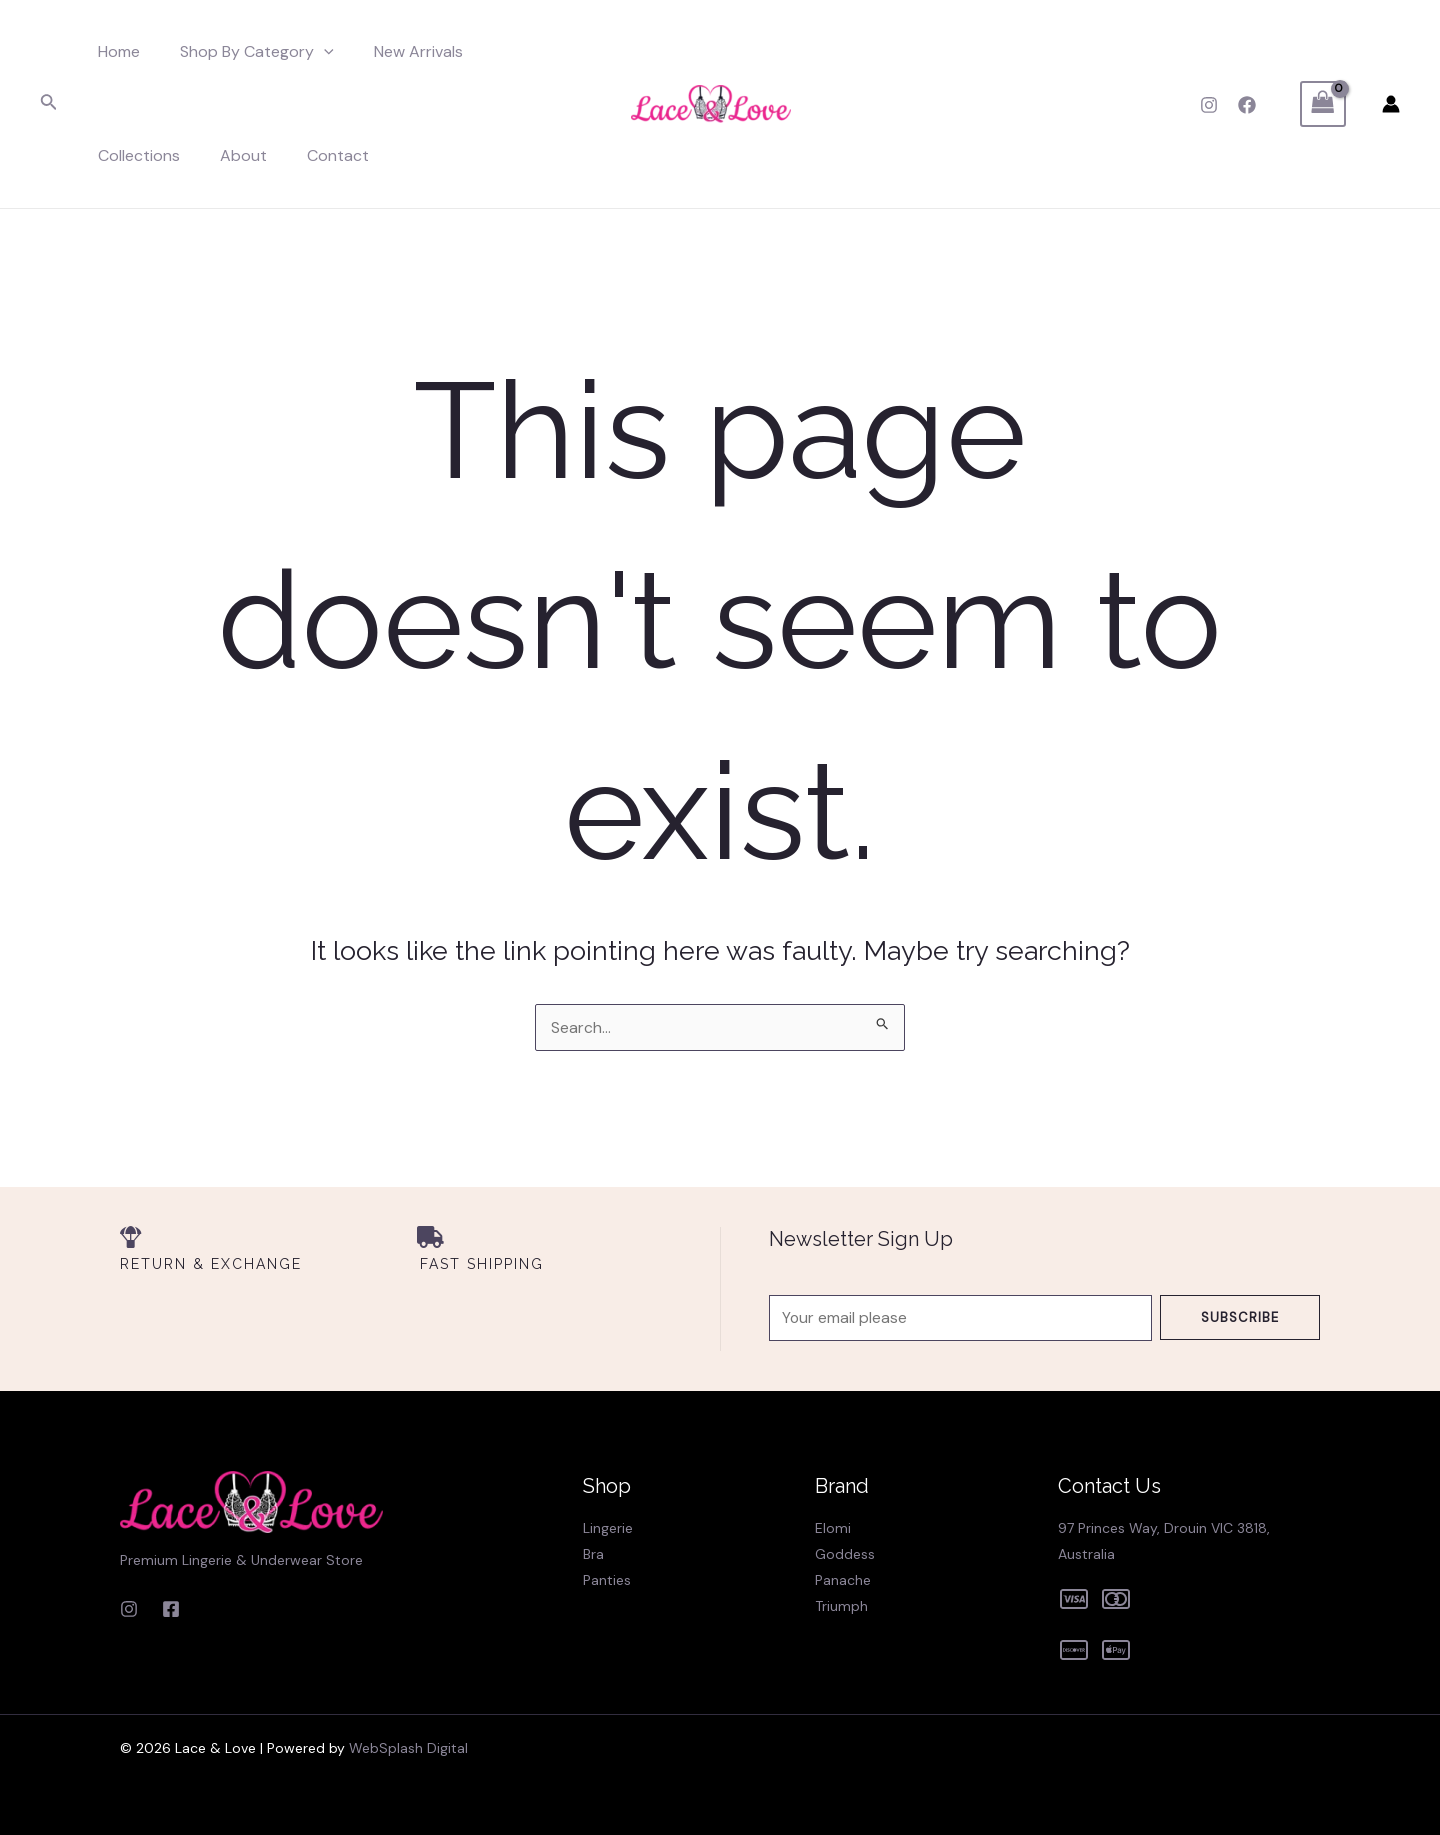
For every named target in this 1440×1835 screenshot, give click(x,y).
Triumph (841, 1606)
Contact (204, 155)
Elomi (833, 1528)
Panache (843, 1580)
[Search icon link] (49, 104)
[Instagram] (1209, 105)
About (117, 155)
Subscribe (1240, 1310)
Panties (607, 1580)
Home (115, 51)
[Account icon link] (1391, 104)
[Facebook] (1247, 105)
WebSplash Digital (408, 1748)
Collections (516, 51)
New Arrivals (398, 51)
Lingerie (608, 1528)
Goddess (845, 1554)
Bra (593, 1554)
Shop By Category (245, 52)
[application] (312, 52)
